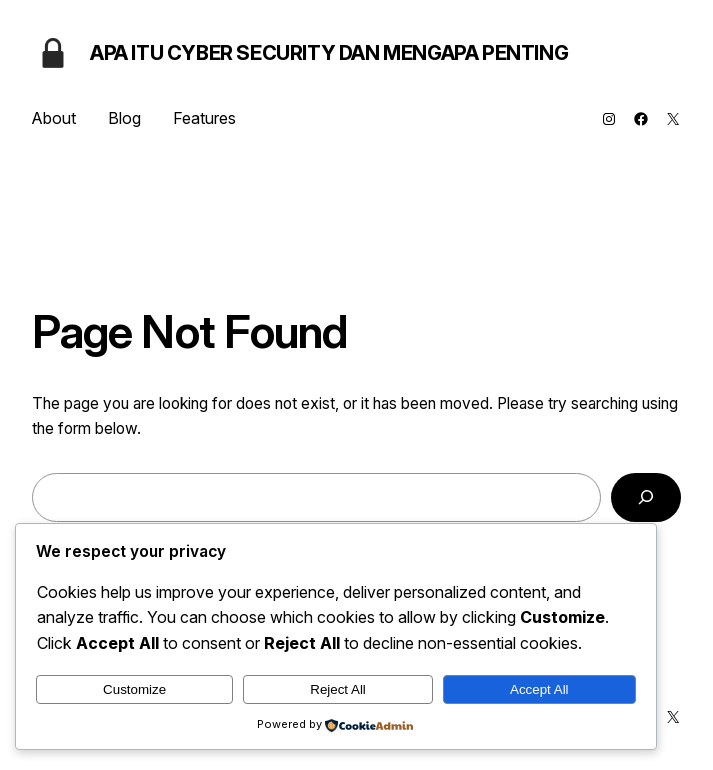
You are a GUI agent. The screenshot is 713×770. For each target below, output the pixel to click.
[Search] (646, 497)
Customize (134, 689)
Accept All (539, 689)
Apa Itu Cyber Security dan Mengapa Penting (329, 53)
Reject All (338, 689)
